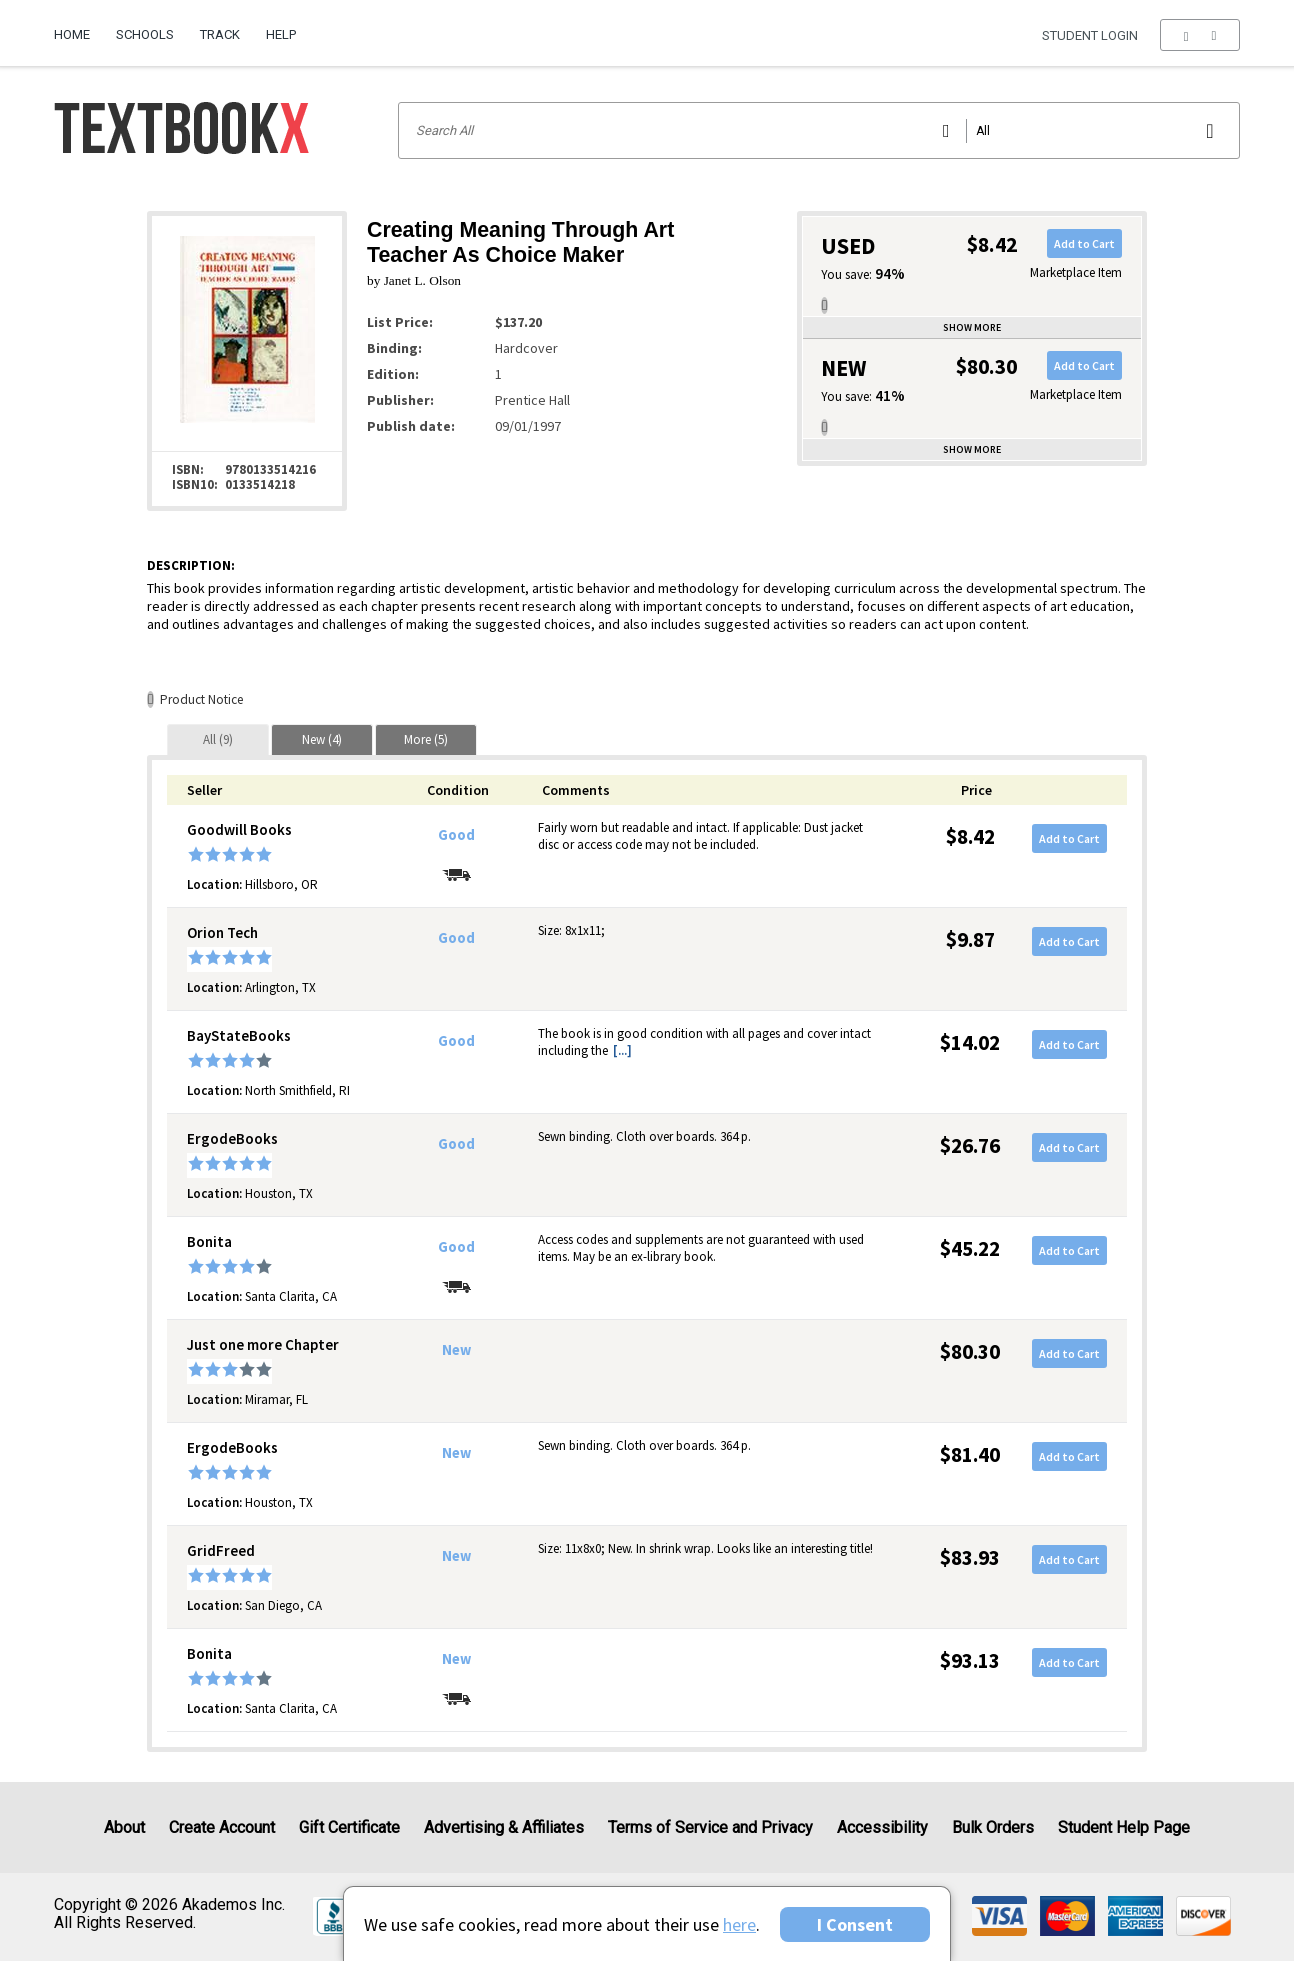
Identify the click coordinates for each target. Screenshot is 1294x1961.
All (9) (218, 739)
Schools (145, 34)
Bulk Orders (993, 1827)
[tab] (218, 739)
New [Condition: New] (456, 1350)
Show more (972, 327)
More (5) (426, 739)
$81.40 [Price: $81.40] (970, 1454)
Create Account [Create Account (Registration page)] (222, 1827)
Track (220, 34)
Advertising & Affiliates (504, 1827)
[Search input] (819, 130)
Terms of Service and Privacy (710, 1827)
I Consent (855, 1924)
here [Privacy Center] (739, 1924)
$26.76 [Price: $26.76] (970, 1145)
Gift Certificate (349, 1827)
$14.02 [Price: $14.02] (970, 1042)
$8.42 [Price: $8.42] (970, 836)
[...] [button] (622, 1050)
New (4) (322, 739)
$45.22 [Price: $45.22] (970, 1248)
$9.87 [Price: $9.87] (970, 939)
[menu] (1199, 35)
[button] (1199, 35)
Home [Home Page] (72, 34)
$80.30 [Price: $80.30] (970, 1351)
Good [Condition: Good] (456, 835)
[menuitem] (78, 27)
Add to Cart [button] (1084, 243)
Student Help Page (1124, 1827)
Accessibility (882, 1827)
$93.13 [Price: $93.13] (970, 1660)
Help (281, 34)
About (124, 1827)
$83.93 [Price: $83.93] (970, 1557)
